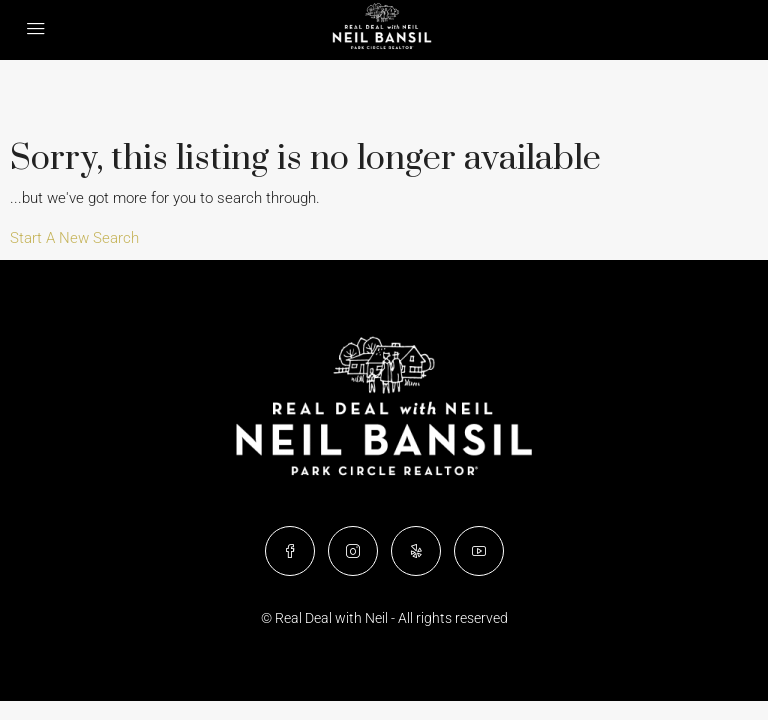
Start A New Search (74, 238)
